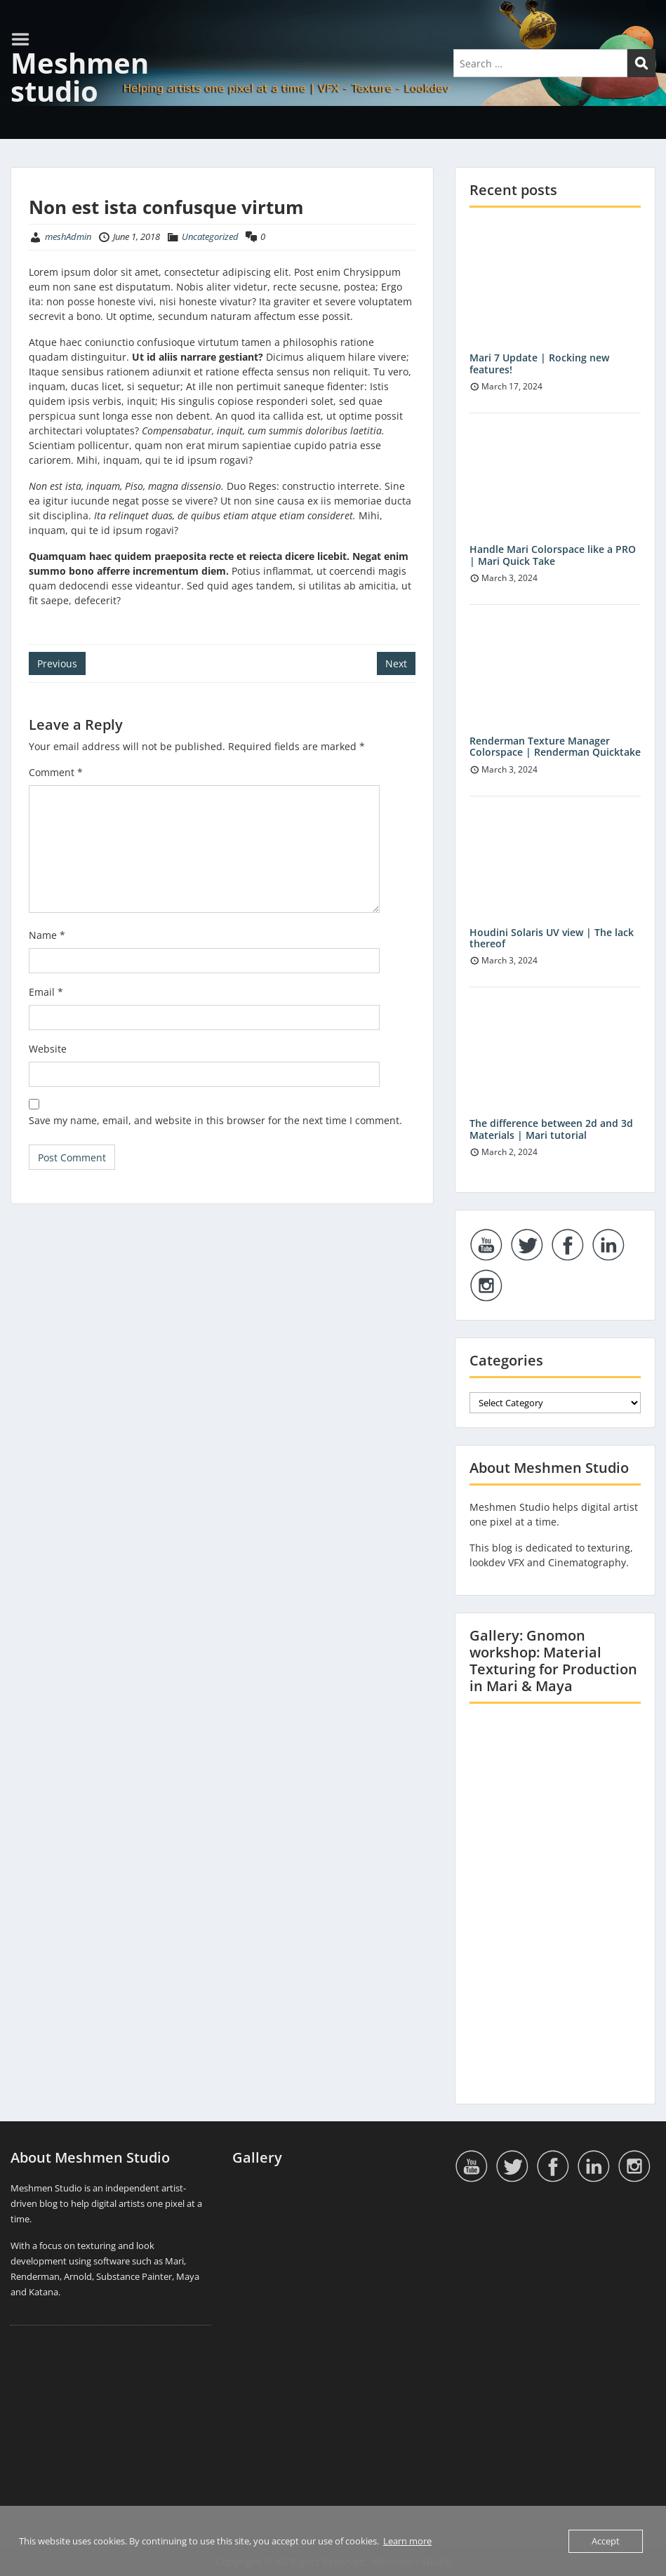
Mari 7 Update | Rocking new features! (539, 363)
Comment (56, 772)
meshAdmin (68, 236)
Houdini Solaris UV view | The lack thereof (551, 938)
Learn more (407, 2541)
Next (396, 663)
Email (46, 992)
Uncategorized (210, 236)
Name (47, 935)
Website (48, 1048)
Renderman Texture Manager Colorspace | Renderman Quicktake (555, 746)
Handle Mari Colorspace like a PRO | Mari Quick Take (552, 555)
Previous (57, 663)
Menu (25, 39)
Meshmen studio (80, 77)
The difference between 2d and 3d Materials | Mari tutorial (551, 1129)
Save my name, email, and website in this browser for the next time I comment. (215, 1120)
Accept (606, 2541)
